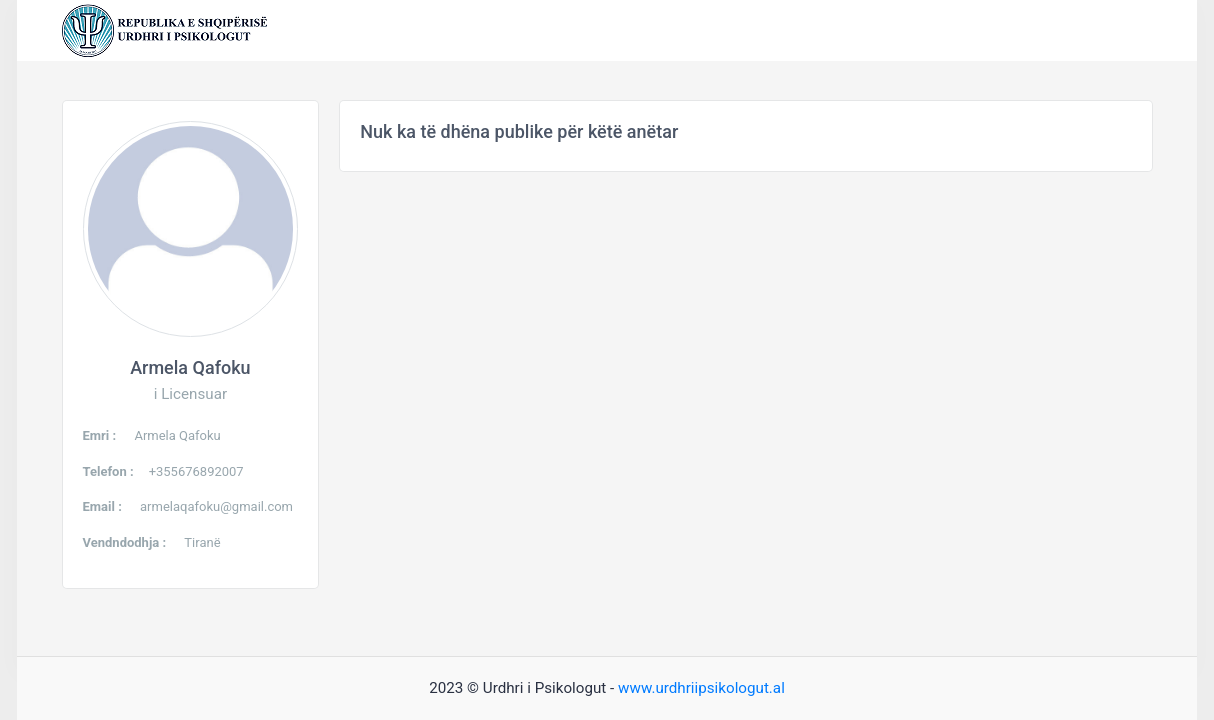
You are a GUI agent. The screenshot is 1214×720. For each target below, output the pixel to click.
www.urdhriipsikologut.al (701, 688)
